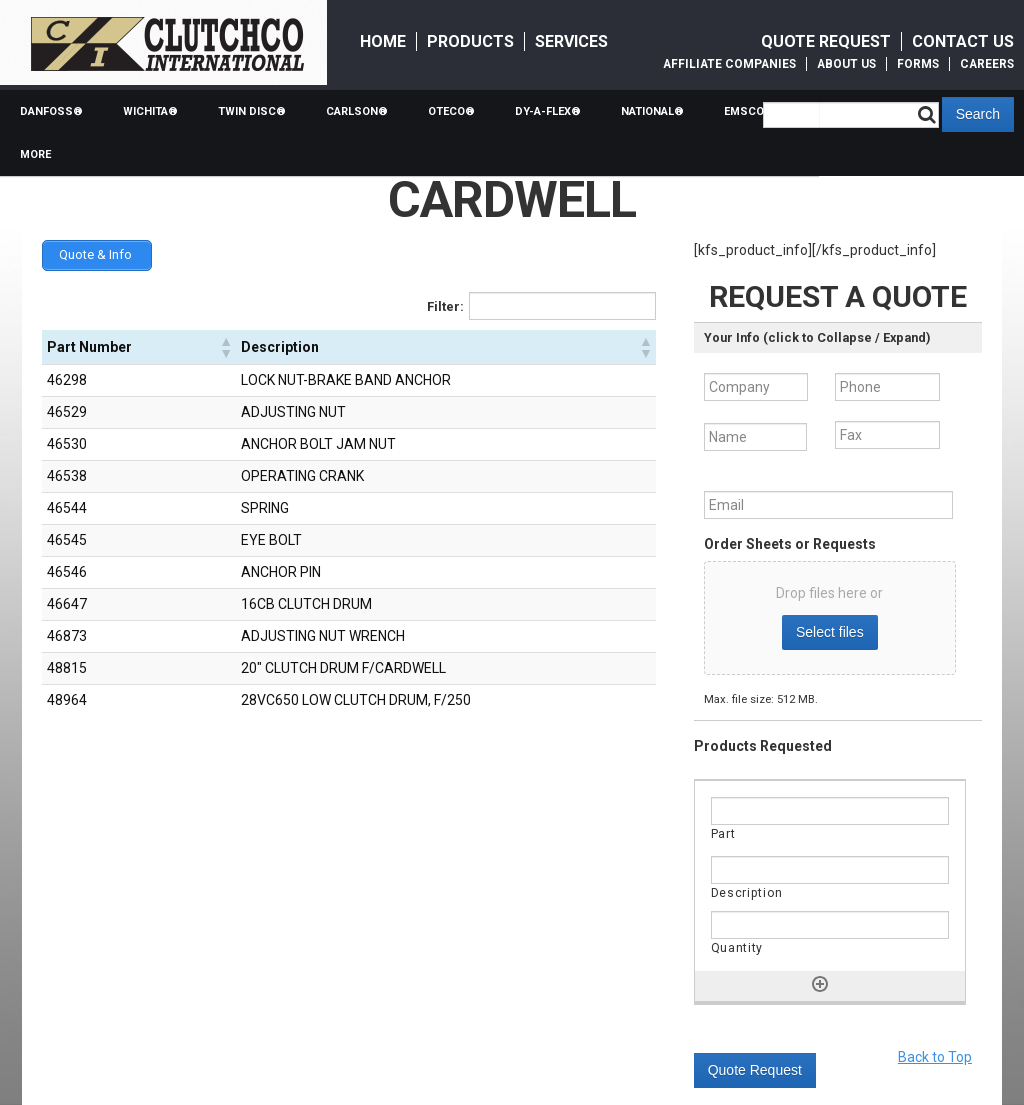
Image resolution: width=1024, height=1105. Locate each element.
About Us (846, 64)
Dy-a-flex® (548, 111)
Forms (918, 64)
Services (571, 41)
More (35, 154)
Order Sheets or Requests (790, 544)
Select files (830, 632)
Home (383, 41)
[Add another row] (820, 984)
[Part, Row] (830, 811)
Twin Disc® (252, 111)
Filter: (445, 304)
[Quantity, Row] (830, 925)
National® (652, 111)
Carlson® (357, 111)
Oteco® (451, 111)
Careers (987, 64)
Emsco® (749, 111)
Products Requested (763, 746)
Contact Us (963, 41)
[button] (225, 345)
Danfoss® (51, 111)
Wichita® (150, 111)
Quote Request (826, 41)
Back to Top (935, 1057)
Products (470, 41)
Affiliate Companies (729, 64)
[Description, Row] (830, 870)
